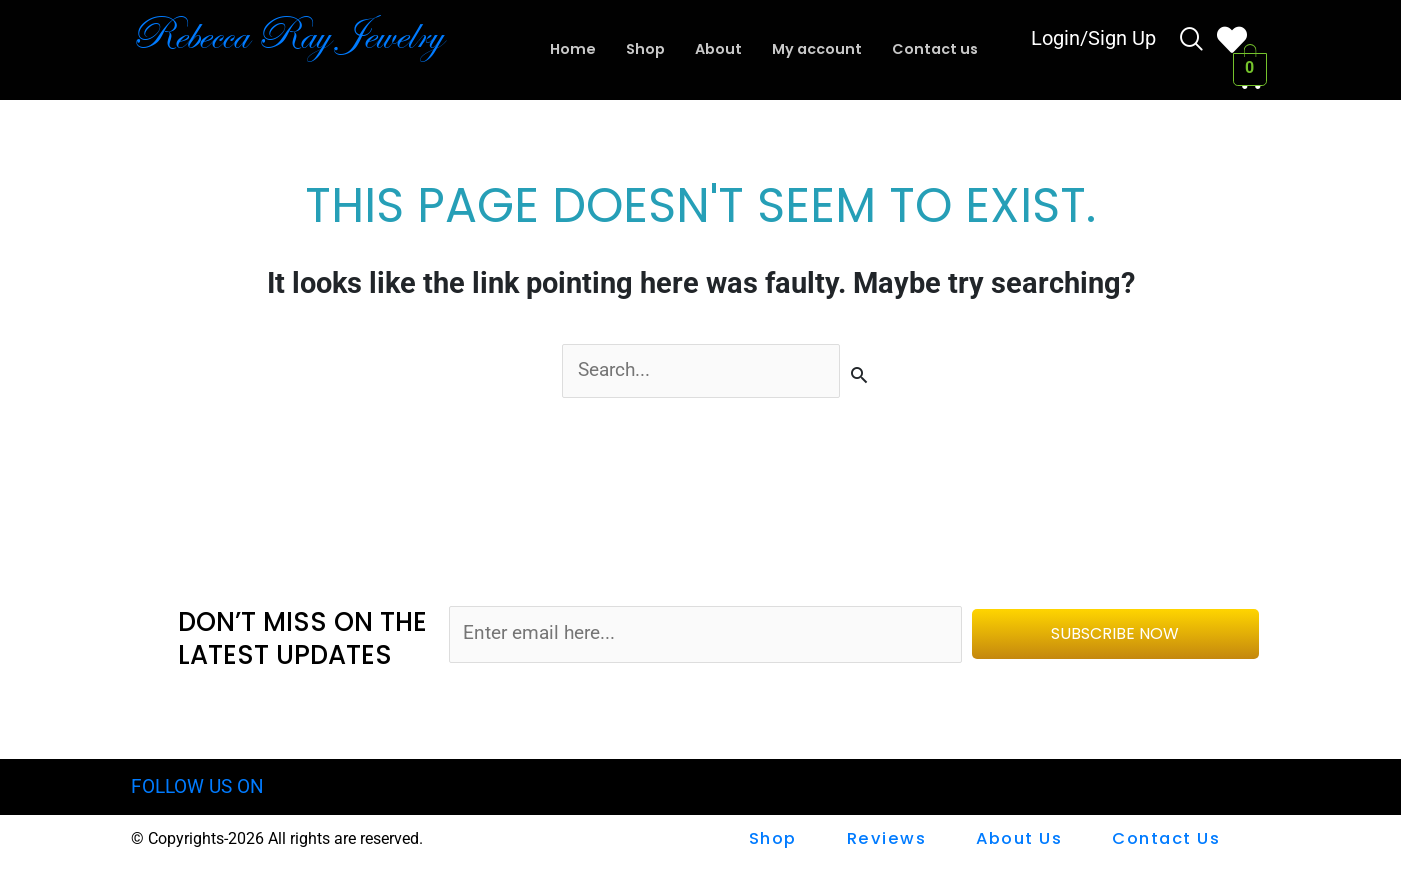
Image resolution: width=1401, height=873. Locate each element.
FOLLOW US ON (197, 787)
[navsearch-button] (1192, 42)
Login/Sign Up (1093, 40)
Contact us (940, 49)
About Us (1019, 839)
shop (777, 839)
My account (818, 49)
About (716, 49)
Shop (641, 49)
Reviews (889, 839)
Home (567, 49)
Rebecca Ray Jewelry (302, 35)
